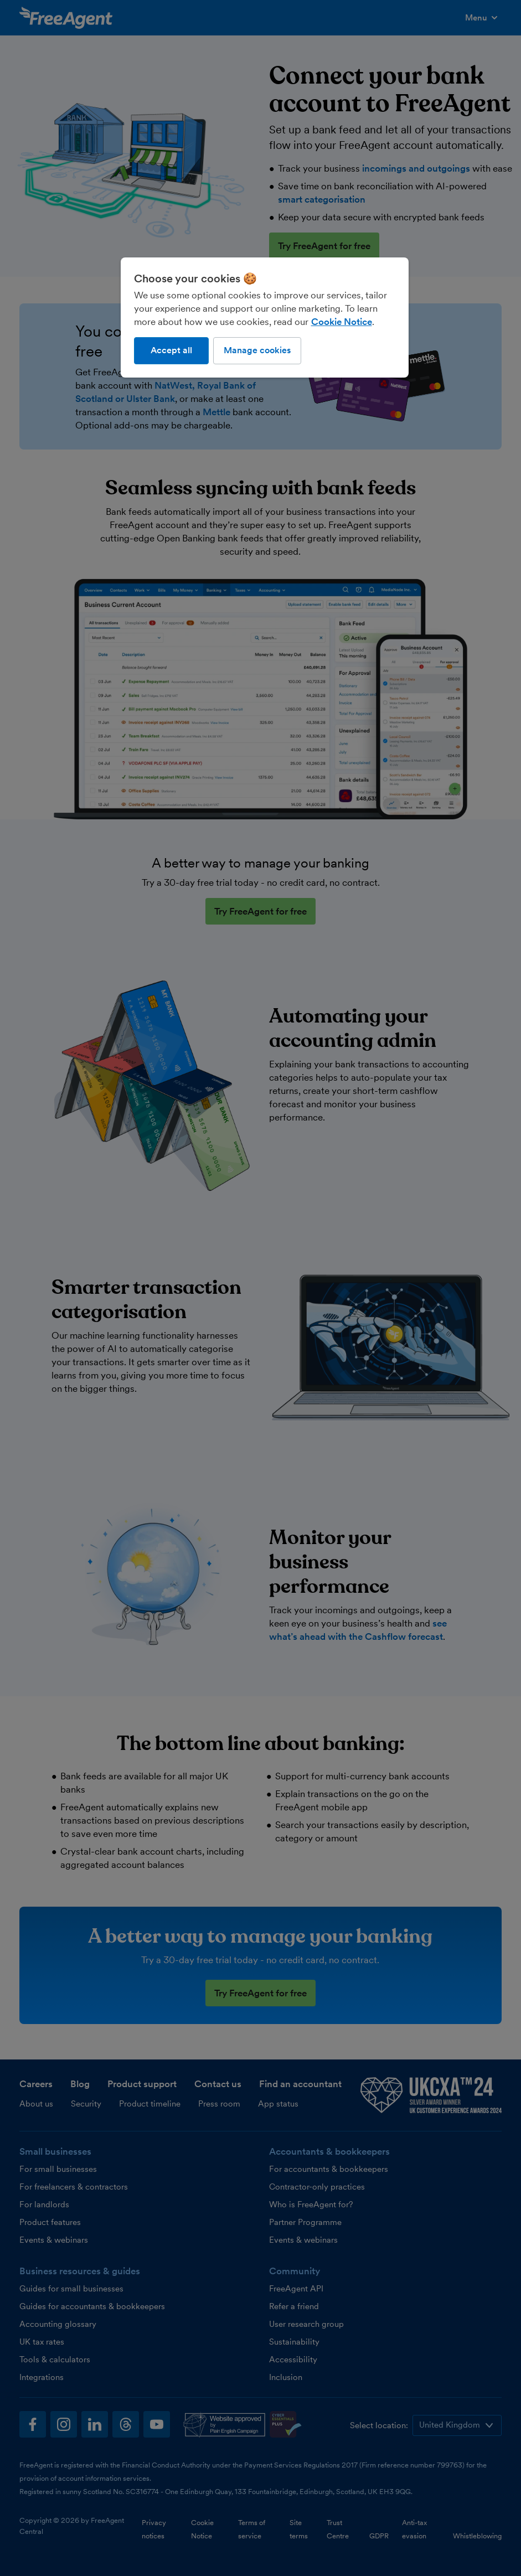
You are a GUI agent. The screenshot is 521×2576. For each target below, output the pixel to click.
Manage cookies (257, 350)
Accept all (171, 350)
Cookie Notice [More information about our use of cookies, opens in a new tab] (341, 321)
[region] (265, 317)
